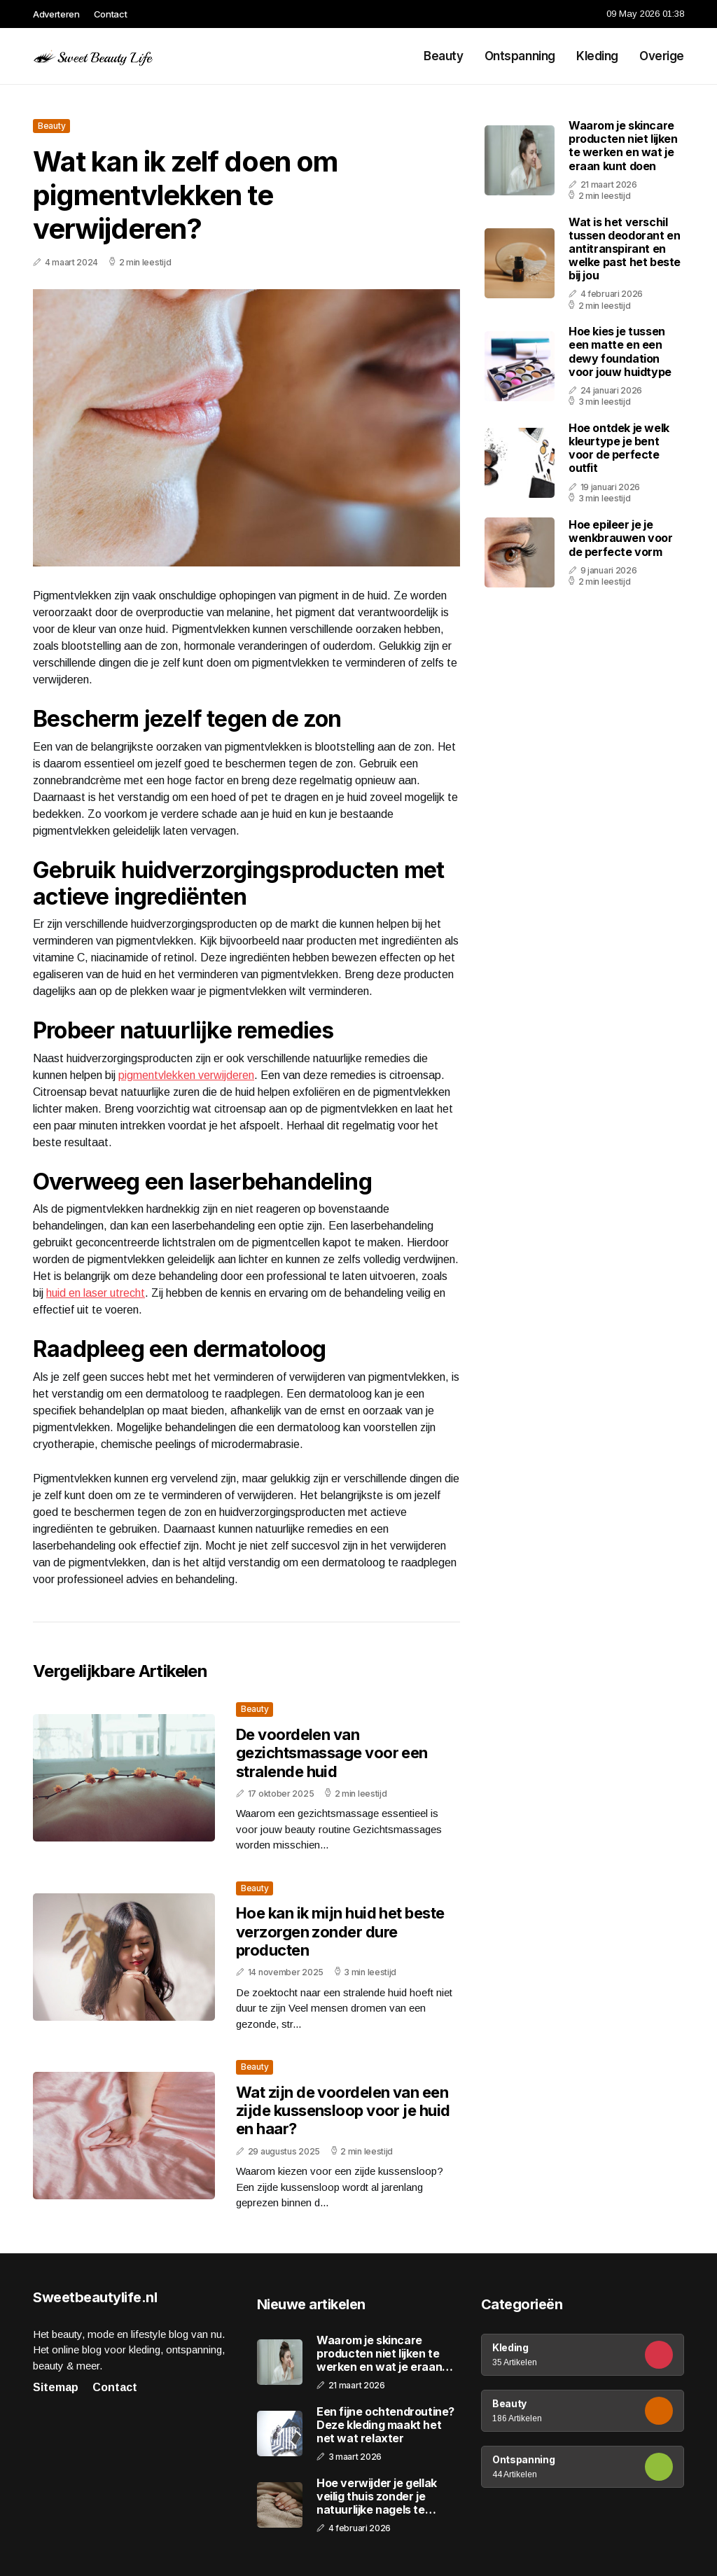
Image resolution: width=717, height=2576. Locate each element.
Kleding (597, 56)
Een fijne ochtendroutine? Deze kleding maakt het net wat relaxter (385, 2425)
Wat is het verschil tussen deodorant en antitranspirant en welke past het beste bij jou (625, 249)
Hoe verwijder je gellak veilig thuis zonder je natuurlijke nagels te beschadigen (376, 2497)
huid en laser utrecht (95, 1293)
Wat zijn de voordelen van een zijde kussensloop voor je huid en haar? (343, 2110)
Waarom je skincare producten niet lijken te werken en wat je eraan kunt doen (623, 145)
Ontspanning (520, 56)
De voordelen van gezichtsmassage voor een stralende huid (332, 1753)
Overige (661, 56)
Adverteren (56, 14)
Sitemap (55, 2387)
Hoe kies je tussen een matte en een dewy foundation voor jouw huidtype (620, 351)
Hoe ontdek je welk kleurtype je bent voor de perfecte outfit (619, 448)
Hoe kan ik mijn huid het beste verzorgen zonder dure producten (340, 1931)
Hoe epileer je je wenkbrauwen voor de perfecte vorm (621, 537)
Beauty (443, 56)
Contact (110, 14)
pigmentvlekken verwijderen (186, 1075)
